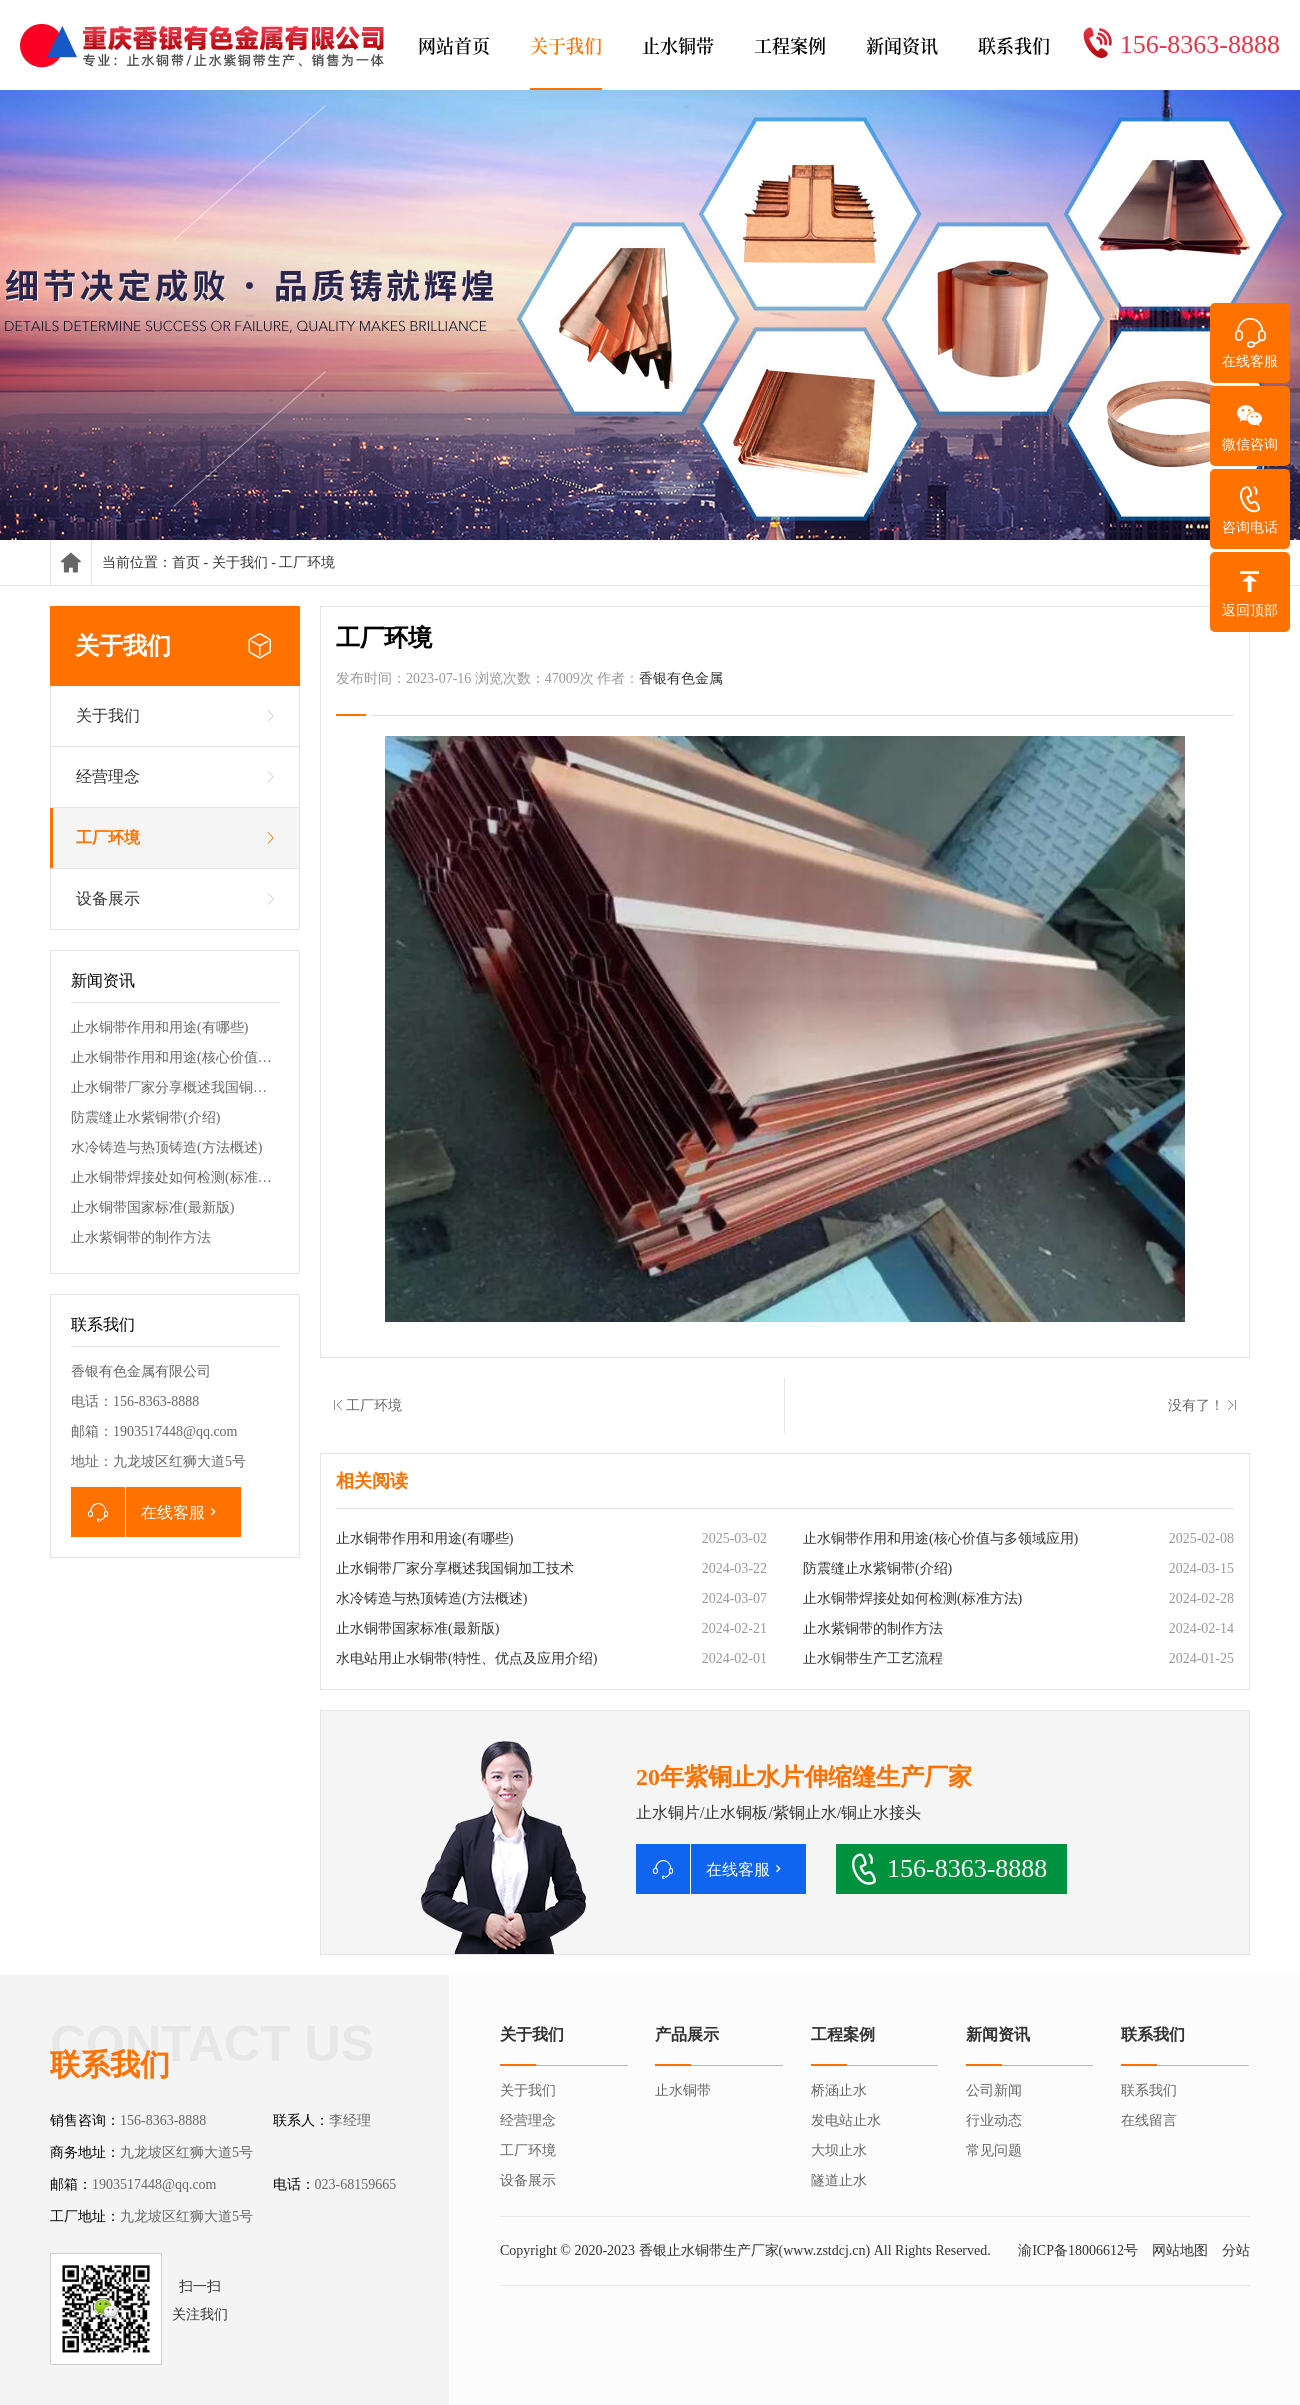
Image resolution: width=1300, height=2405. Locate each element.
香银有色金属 (681, 678)
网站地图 (1180, 2250)
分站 (1236, 2250)
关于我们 (240, 562)
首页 (186, 562)
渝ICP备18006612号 (1078, 2250)
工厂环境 (307, 562)
